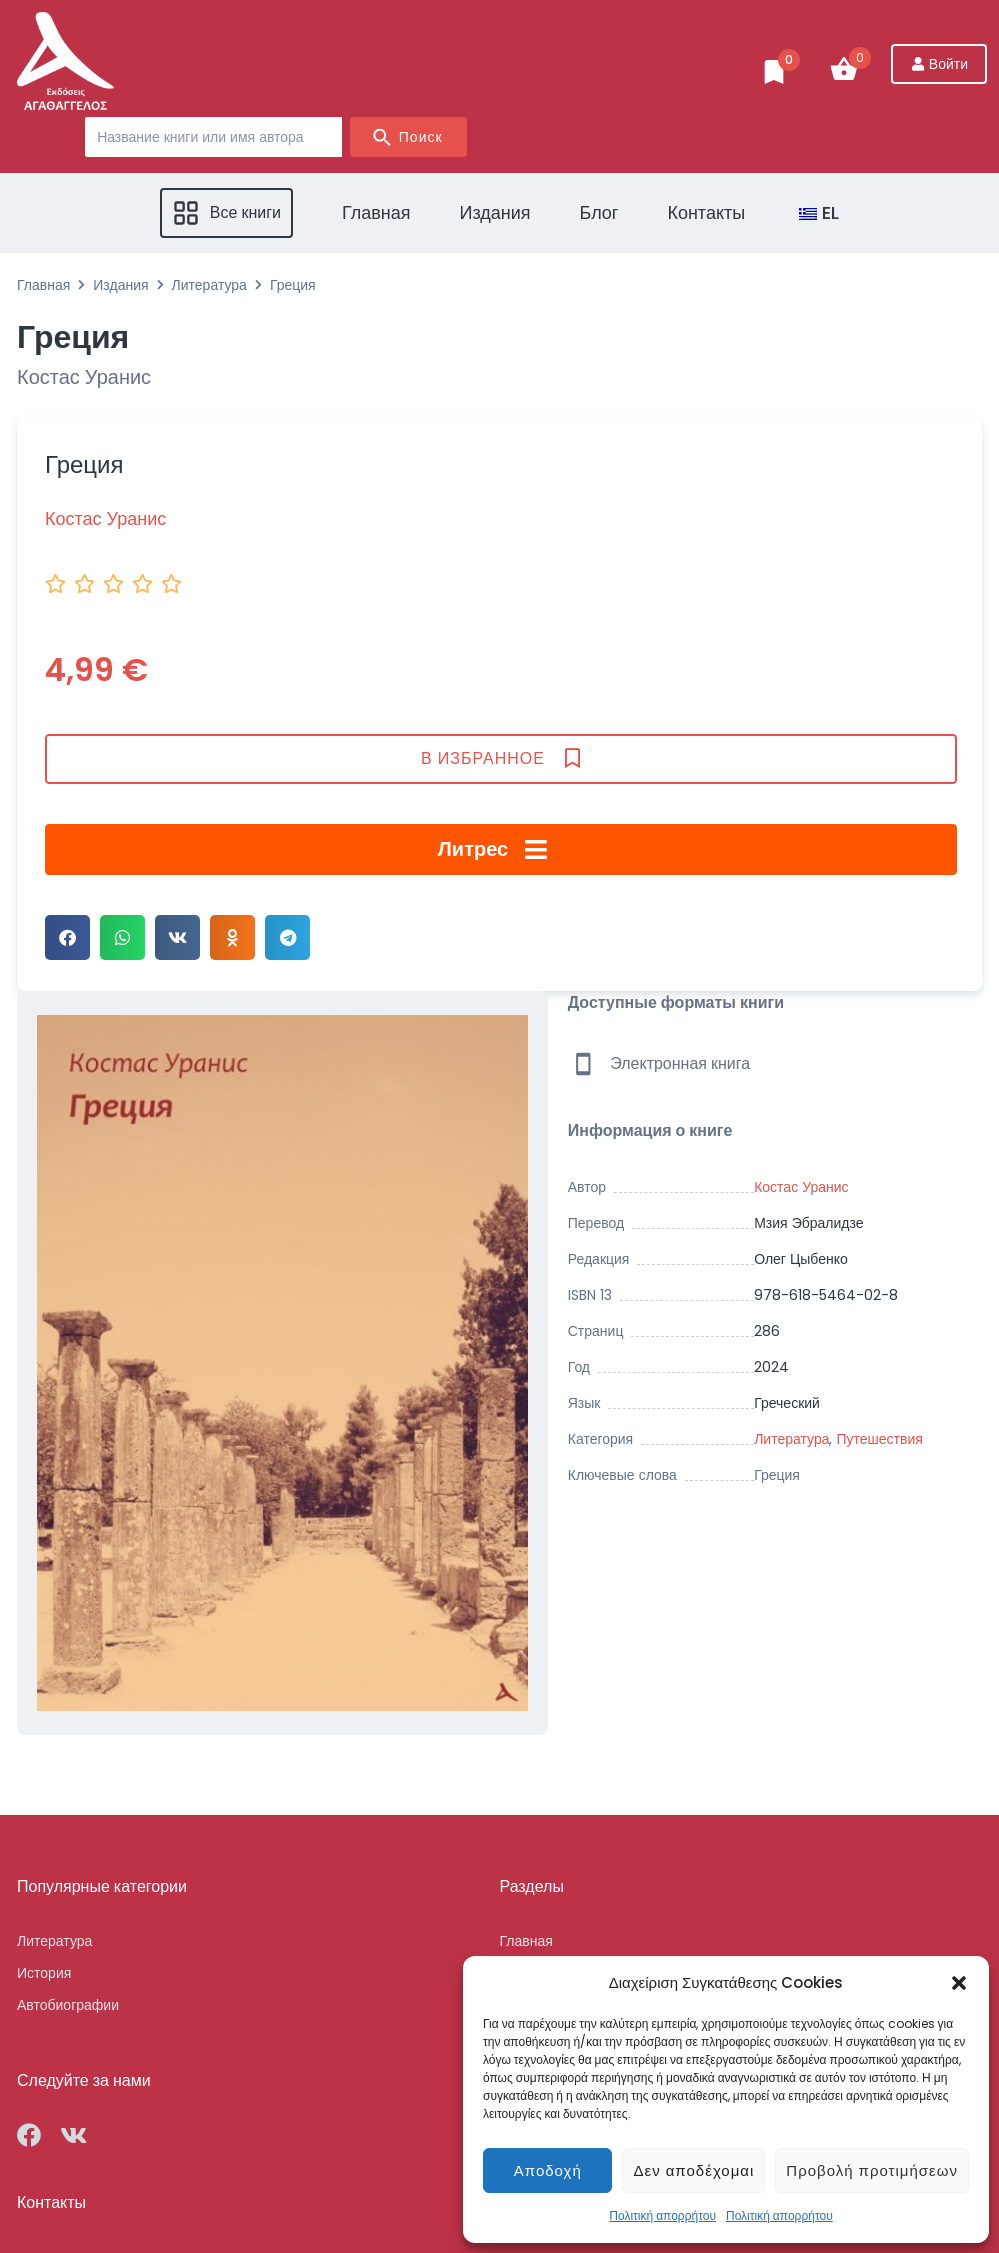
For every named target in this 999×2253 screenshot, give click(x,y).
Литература (209, 285)
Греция (777, 1475)
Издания (120, 285)
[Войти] (939, 64)
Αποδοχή (548, 2170)
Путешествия (879, 1439)
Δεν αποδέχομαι (693, 2170)
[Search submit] (408, 137)
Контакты (51, 2202)
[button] (959, 1983)
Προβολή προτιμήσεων (872, 2170)
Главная (43, 285)
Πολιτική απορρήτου (662, 2215)
